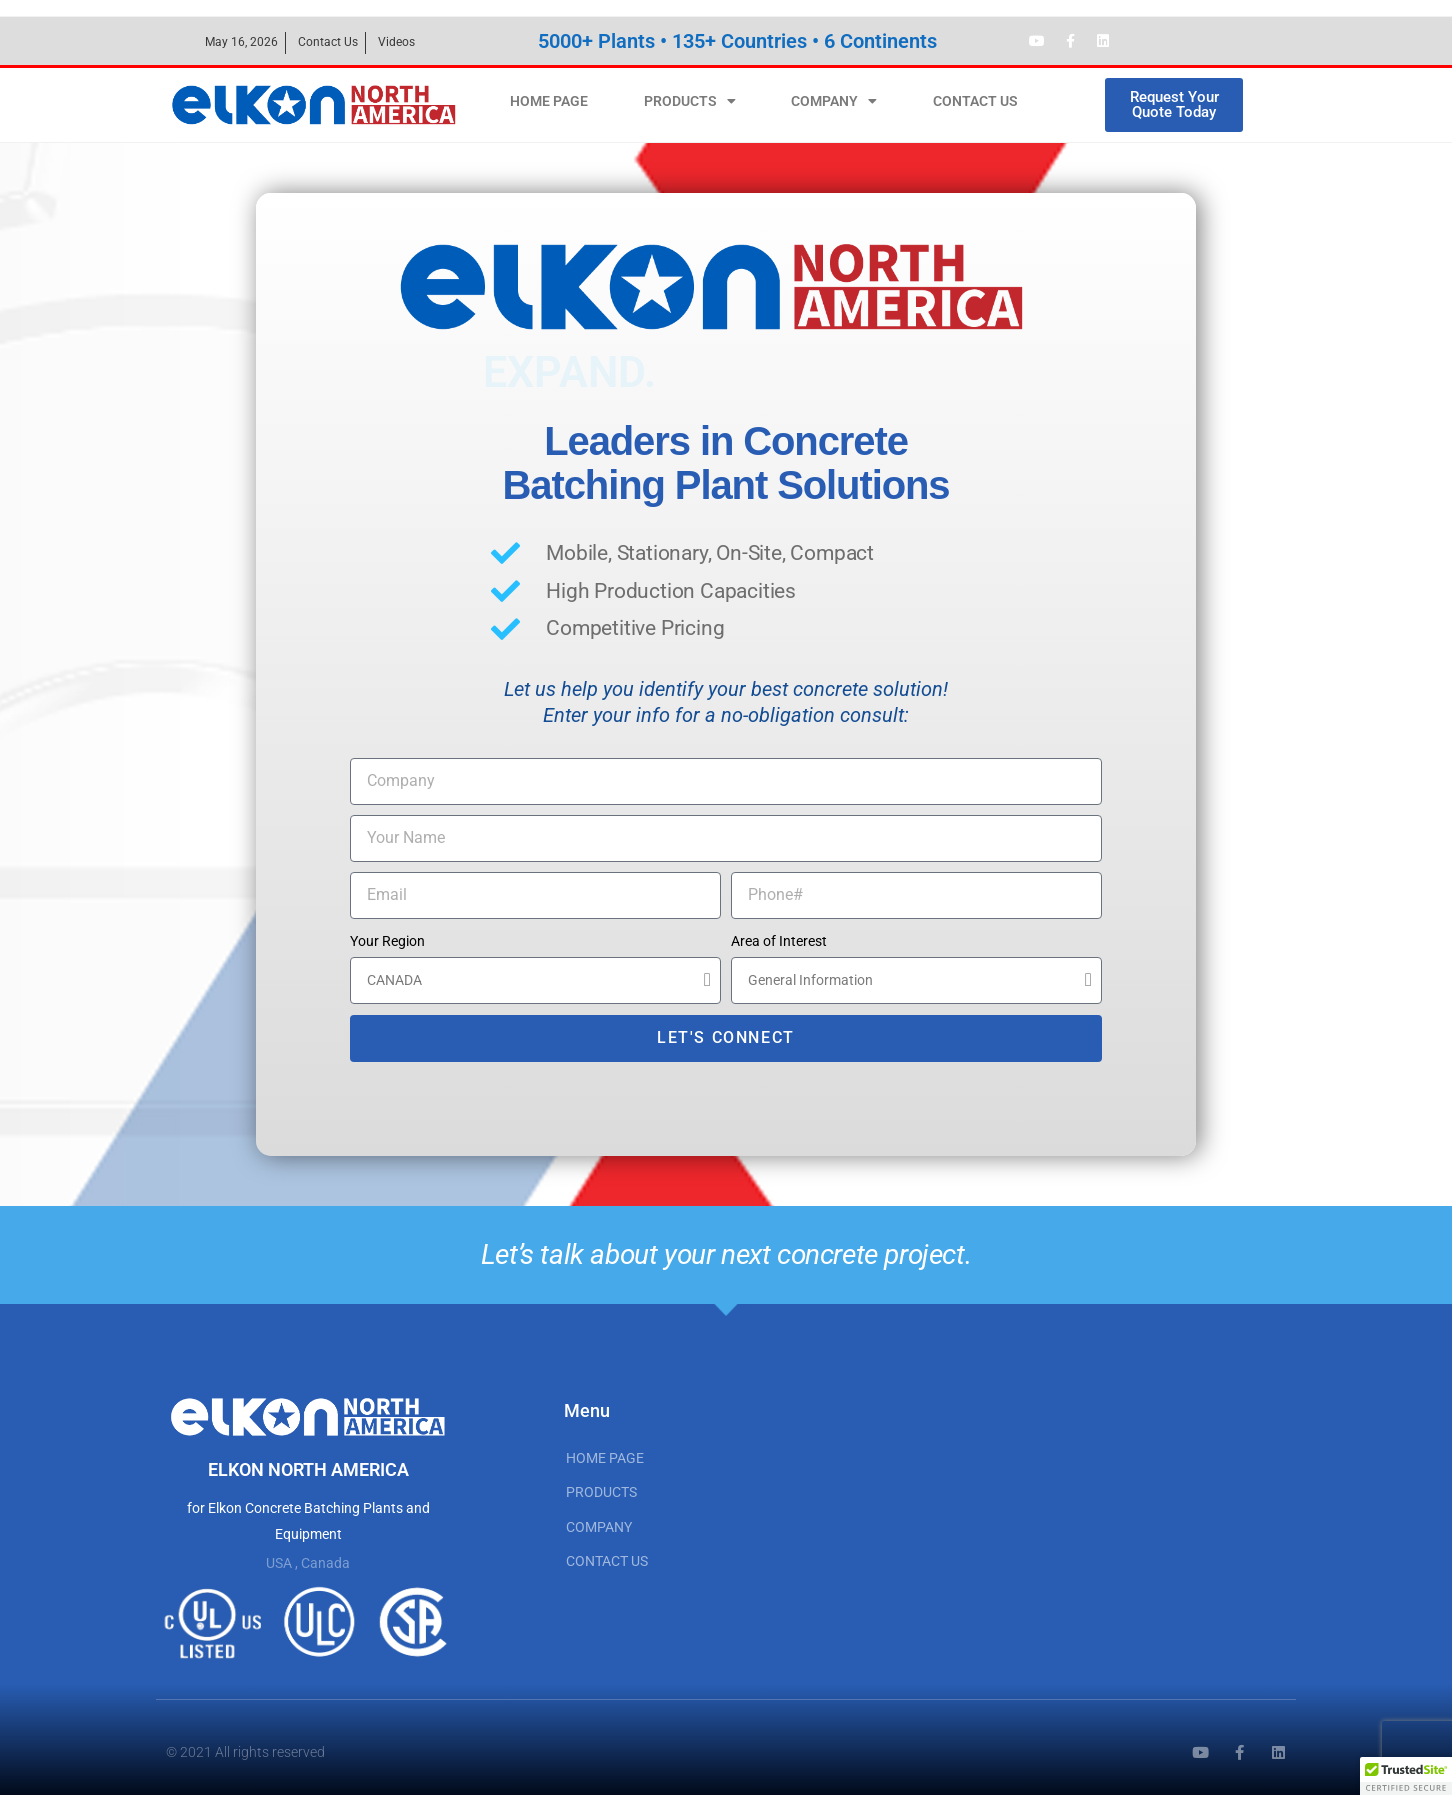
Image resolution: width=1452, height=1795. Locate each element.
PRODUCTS (690, 101)
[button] (1406, 1776)
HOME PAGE (549, 101)
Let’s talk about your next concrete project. (726, 1254)
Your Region (387, 941)
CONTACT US (975, 101)
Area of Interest (779, 941)
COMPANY (834, 101)
